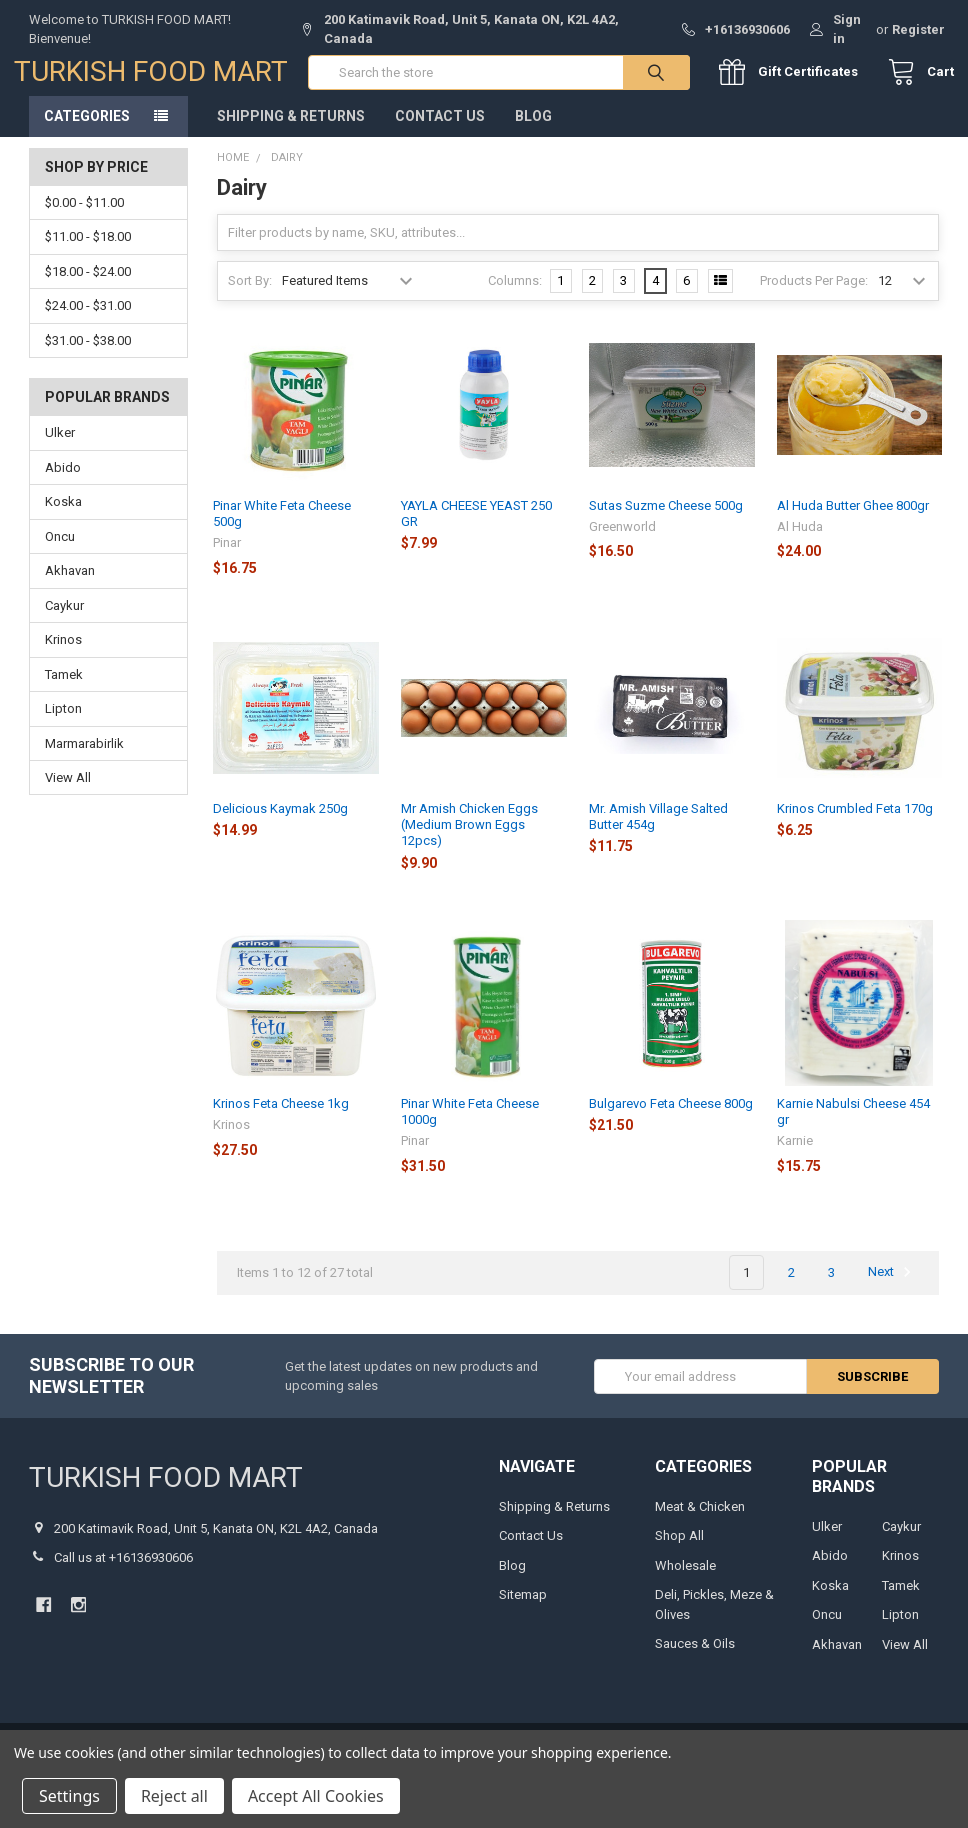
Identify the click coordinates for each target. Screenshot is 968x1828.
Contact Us (440, 131)
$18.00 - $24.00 (88, 286)
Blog (533, 131)
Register (918, 29)
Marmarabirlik (84, 758)
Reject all (174, 1796)
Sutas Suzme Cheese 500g (666, 520)
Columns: (515, 295)
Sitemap (523, 1610)
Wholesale (685, 1580)
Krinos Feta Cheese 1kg (281, 1118)
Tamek (64, 689)
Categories (87, 131)
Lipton (63, 723)
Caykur (64, 620)
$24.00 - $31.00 (88, 321)
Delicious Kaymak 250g (280, 823)
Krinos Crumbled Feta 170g (855, 823)
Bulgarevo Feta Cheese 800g (671, 1118)
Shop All (679, 1551)
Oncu (60, 551)
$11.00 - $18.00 (88, 252)
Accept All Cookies (316, 1796)
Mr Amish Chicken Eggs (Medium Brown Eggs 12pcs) (469, 840)
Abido (63, 482)
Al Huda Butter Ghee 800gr (853, 520)
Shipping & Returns (291, 131)
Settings (69, 1796)
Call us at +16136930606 (123, 1573)
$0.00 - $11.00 (84, 217)
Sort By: (250, 295)
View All (68, 792)
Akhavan (70, 586)
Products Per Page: (814, 295)
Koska (63, 517)
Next (892, 1288)
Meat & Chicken (700, 1521)
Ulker (60, 448)
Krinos (63, 654)
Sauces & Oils (695, 1659)
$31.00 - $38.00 (88, 355)
